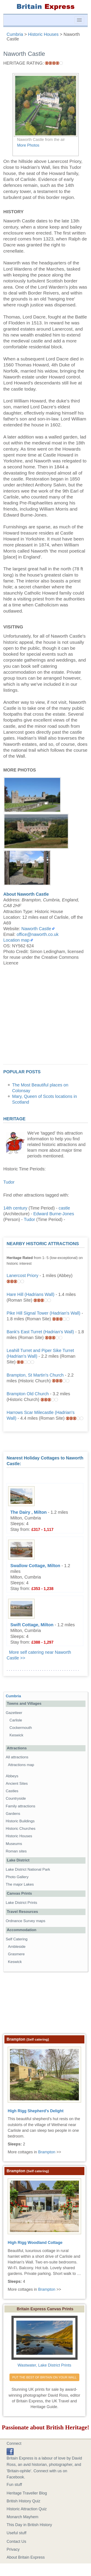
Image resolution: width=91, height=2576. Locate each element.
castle (64, 1208)
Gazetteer (14, 1713)
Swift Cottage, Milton (32, 1624)
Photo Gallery (17, 1877)
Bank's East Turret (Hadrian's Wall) (40, 1331)
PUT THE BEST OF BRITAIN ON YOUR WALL (44, 2377)
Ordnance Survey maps (25, 1921)
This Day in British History (29, 2525)
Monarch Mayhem (22, 2517)
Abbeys (12, 1776)
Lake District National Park (28, 1869)
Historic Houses (19, 1836)
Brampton (46, 2152)
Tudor (9, 1182)
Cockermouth (20, 1728)
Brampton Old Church (28, 1393)
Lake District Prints (21, 1903)
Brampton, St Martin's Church (35, 1375)
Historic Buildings (20, 1821)
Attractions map (21, 1765)
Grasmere (16, 1954)
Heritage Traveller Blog (27, 2493)
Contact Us (16, 2541)
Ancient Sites (17, 1783)
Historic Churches (20, 1828)
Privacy (13, 2549)
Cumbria (13, 1696)
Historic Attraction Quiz (27, 2509)
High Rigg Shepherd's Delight (35, 2111)
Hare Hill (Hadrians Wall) (30, 1294)
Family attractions (20, 1806)
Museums (14, 1844)
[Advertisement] (44, 1018)
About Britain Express (26, 2557)
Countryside (16, 1798)
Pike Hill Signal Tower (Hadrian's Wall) (43, 1313)
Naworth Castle (36, 928)
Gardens (13, 1814)
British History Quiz (23, 2501)
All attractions (17, 1757)
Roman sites (16, 1851)
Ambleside (17, 1947)
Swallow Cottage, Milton (35, 1565)
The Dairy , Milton (28, 1512)
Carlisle (15, 1720)
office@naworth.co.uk (37, 934)
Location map (16, 940)
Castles (12, 1791)
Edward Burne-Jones (53, 1213)
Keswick (16, 1735)
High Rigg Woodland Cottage (35, 2242)
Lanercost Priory (22, 1275)
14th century (15, 1208)
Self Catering (17, 1939)
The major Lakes (20, 1884)
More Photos (28, 145)
